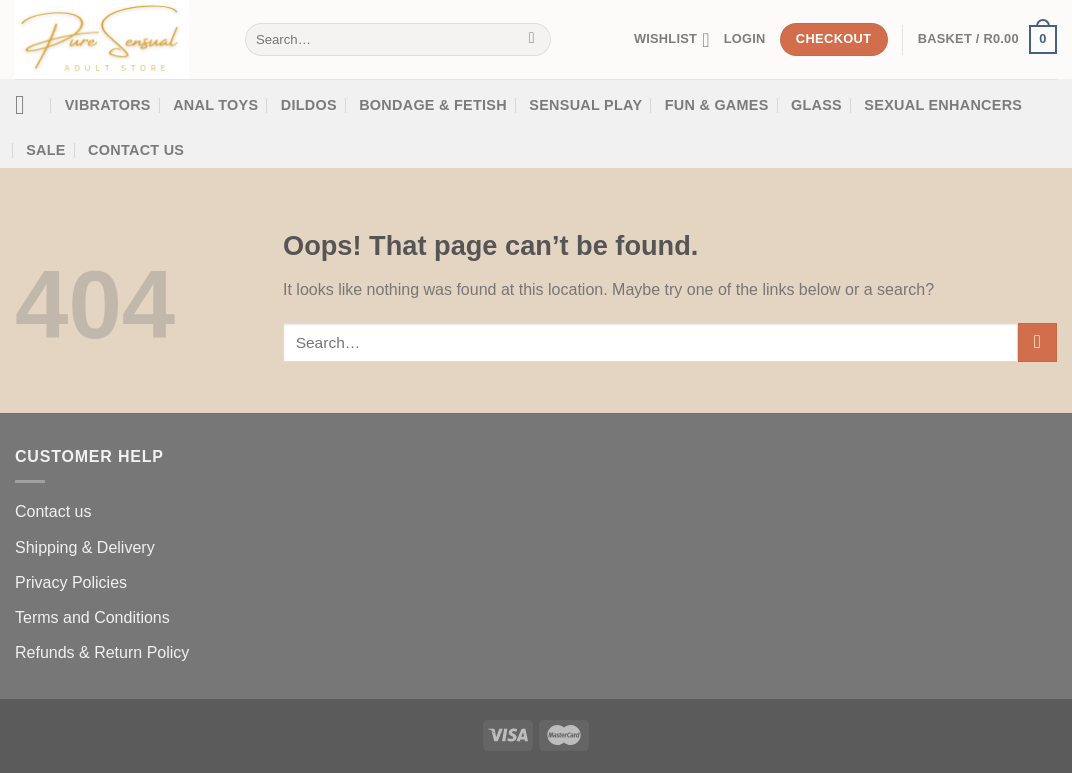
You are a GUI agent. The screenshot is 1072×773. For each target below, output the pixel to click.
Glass (816, 105)
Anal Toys (215, 105)
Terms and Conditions (92, 617)
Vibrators (108, 105)
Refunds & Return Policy (102, 652)
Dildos (309, 105)
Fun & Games (717, 105)
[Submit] (531, 40)
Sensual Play (585, 105)
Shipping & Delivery (85, 547)
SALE (46, 150)
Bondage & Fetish (433, 105)
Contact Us (136, 150)
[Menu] (28, 105)
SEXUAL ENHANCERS (943, 105)
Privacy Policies (71, 582)
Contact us (53, 511)
